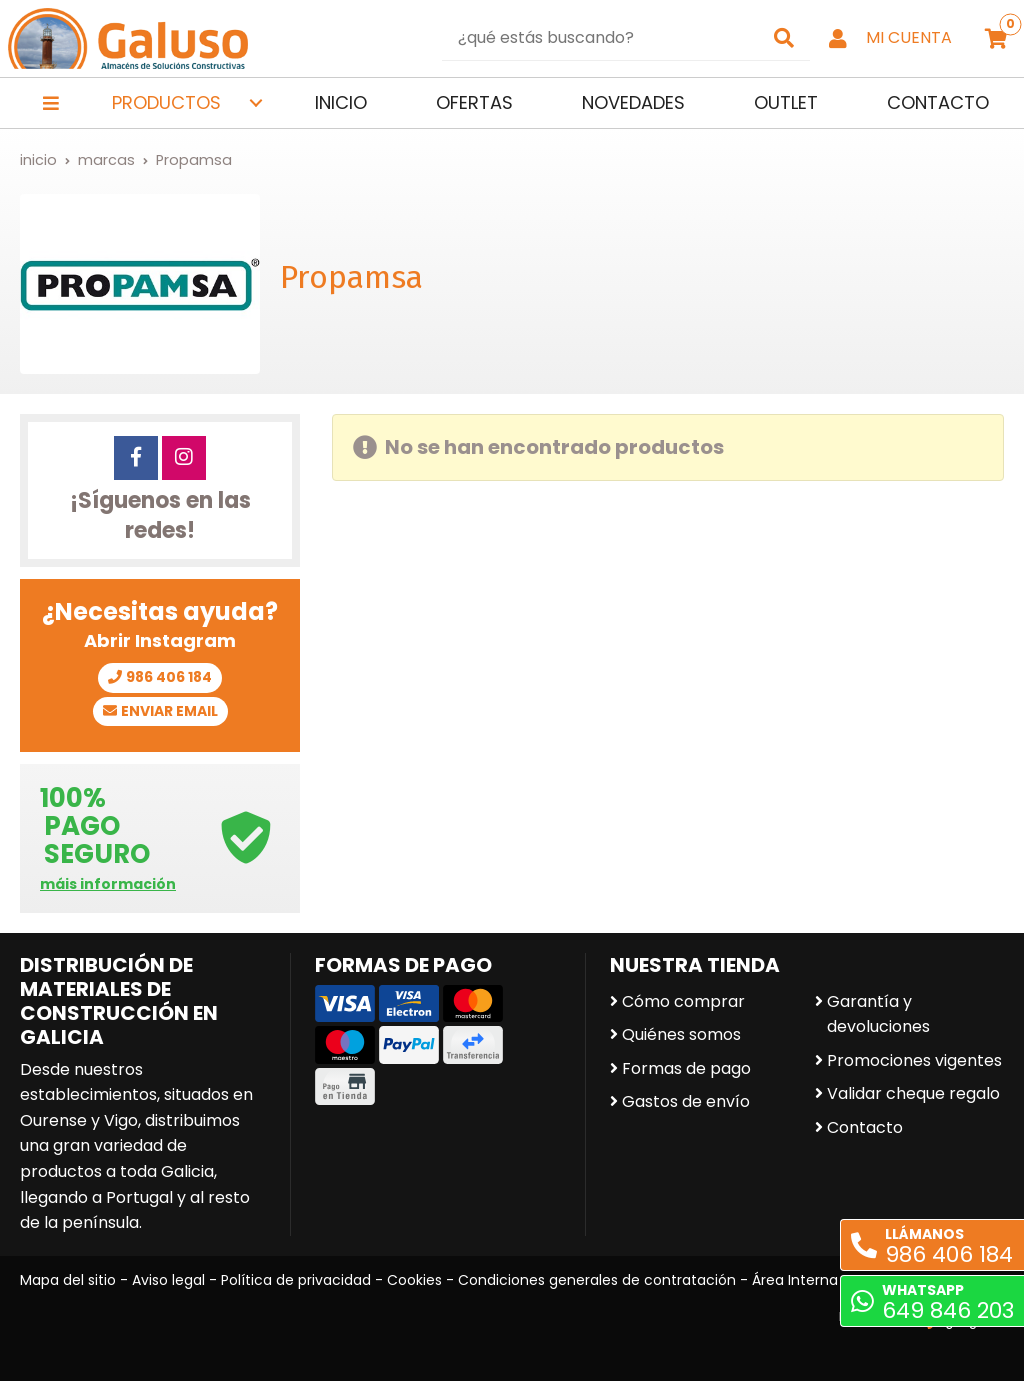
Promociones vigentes (914, 1060)
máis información (108, 884)
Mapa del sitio (68, 1280)
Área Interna (795, 1280)
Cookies (414, 1280)
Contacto (865, 1127)
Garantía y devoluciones (878, 1014)
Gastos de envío (686, 1101)
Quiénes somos (681, 1034)
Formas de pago (686, 1068)
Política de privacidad (296, 1280)
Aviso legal (168, 1280)
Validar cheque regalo (913, 1093)
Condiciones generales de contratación (597, 1280)
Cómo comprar (683, 1001)
